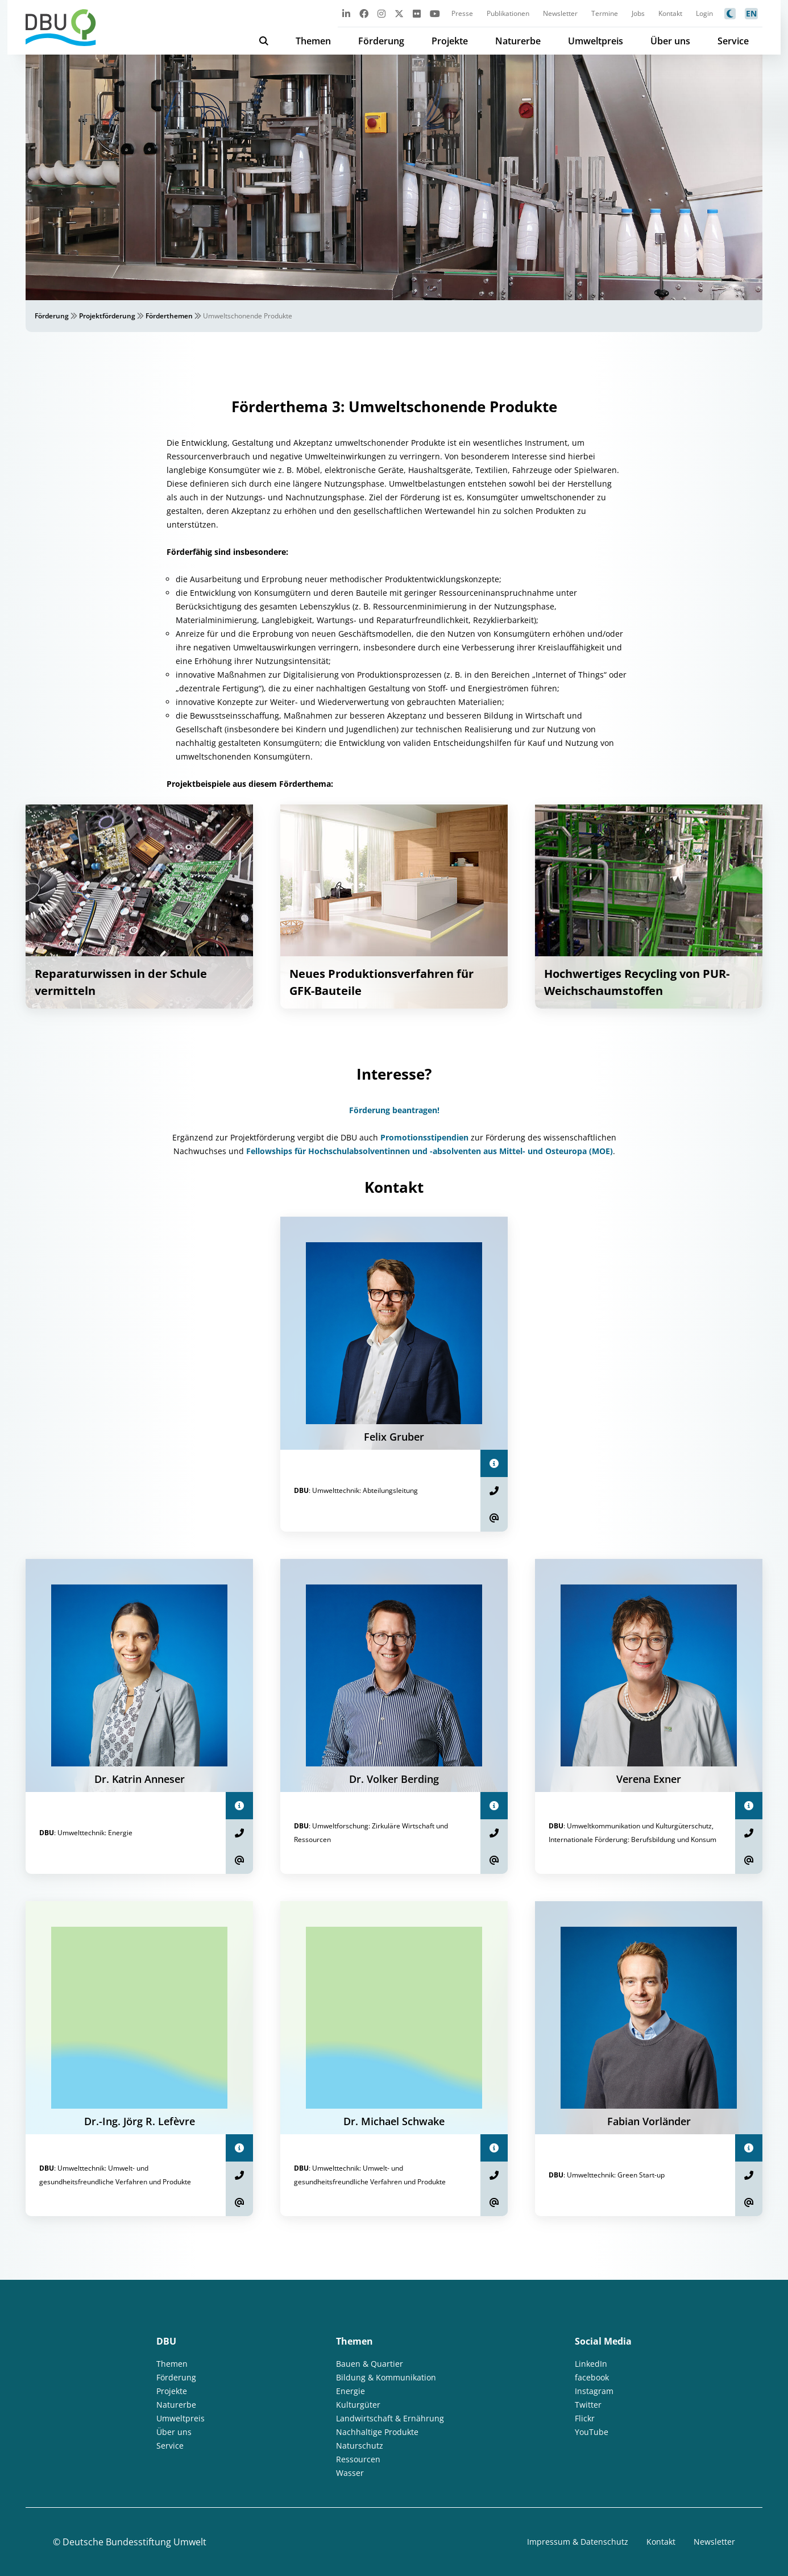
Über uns (670, 41)
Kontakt (670, 13)
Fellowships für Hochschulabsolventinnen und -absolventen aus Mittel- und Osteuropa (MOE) (429, 1151)
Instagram (594, 2391)
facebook (592, 2377)
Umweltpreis (595, 41)
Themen (313, 41)
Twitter (588, 2404)
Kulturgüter (358, 2404)
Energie (350, 2391)
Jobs (638, 13)
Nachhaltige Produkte (377, 2431)
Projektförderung (107, 316)
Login (704, 13)
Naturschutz (359, 2445)
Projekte (450, 41)
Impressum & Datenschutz (577, 2541)
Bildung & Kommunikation (386, 2377)
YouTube (591, 2431)
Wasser (350, 2472)
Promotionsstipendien (424, 1137)
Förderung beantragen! (394, 1110)
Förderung (381, 41)
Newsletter (560, 13)
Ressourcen (358, 2459)
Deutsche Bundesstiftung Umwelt (134, 2542)
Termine (604, 13)
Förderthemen (169, 316)
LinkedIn (591, 2363)
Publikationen (508, 13)
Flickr (585, 2418)
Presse (462, 13)
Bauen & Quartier (369, 2363)
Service (733, 41)
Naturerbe (518, 41)
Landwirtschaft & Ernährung (390, 2418)
